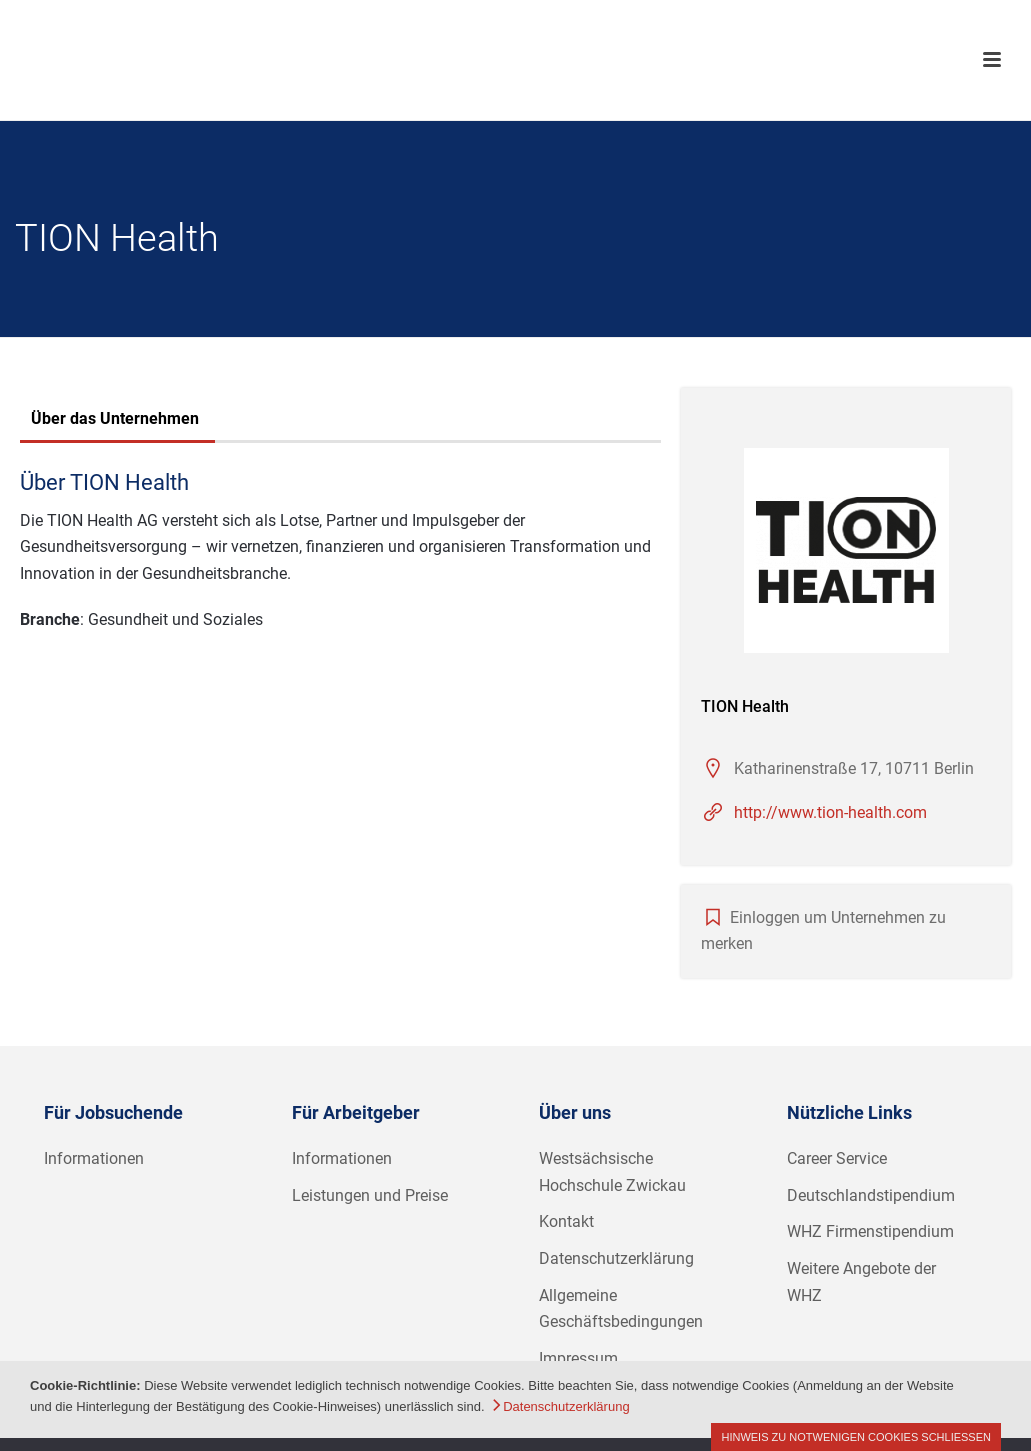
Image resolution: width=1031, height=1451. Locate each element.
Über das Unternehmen (115, 418)
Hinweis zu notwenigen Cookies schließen (856, 1437)
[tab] (115, 421)
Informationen (94, 1158)
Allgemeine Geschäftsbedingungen (621, 1309)
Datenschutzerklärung (616, 1258)
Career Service (837, 1158)
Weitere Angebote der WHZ (861, 1282)
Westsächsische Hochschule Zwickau (612, 1172)
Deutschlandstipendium (871, 1195)
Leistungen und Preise (370, 1195)
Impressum (578, 1358)
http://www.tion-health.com (830, 812)
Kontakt (566, 1221)
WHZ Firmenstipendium (870, 1231)
